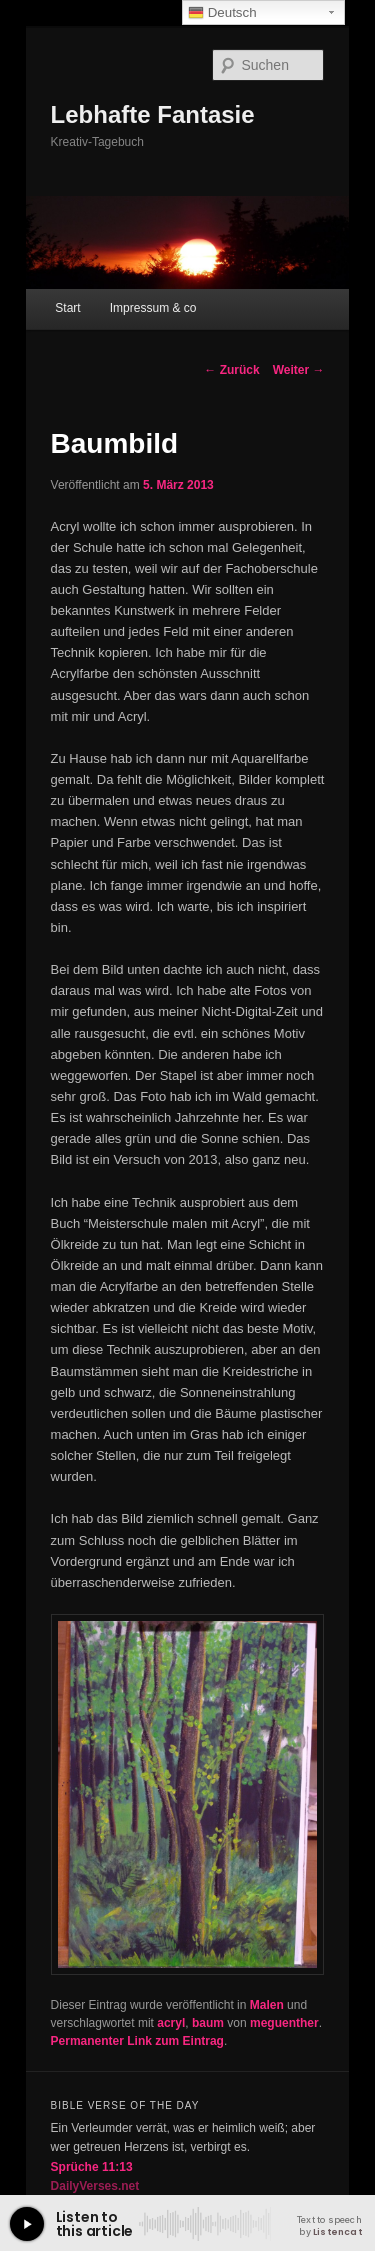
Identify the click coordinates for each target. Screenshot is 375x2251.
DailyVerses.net (95, 2186)
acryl (171, 2023)
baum (208, 2023)
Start (67, 308)
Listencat (337, 2232)
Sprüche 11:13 (92, 2167)
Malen (267, 2005)
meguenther (284, 2023)
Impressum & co (153, 308)
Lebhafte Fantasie (153, 114)
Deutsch (222, 13)
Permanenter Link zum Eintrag (137, 2041)
